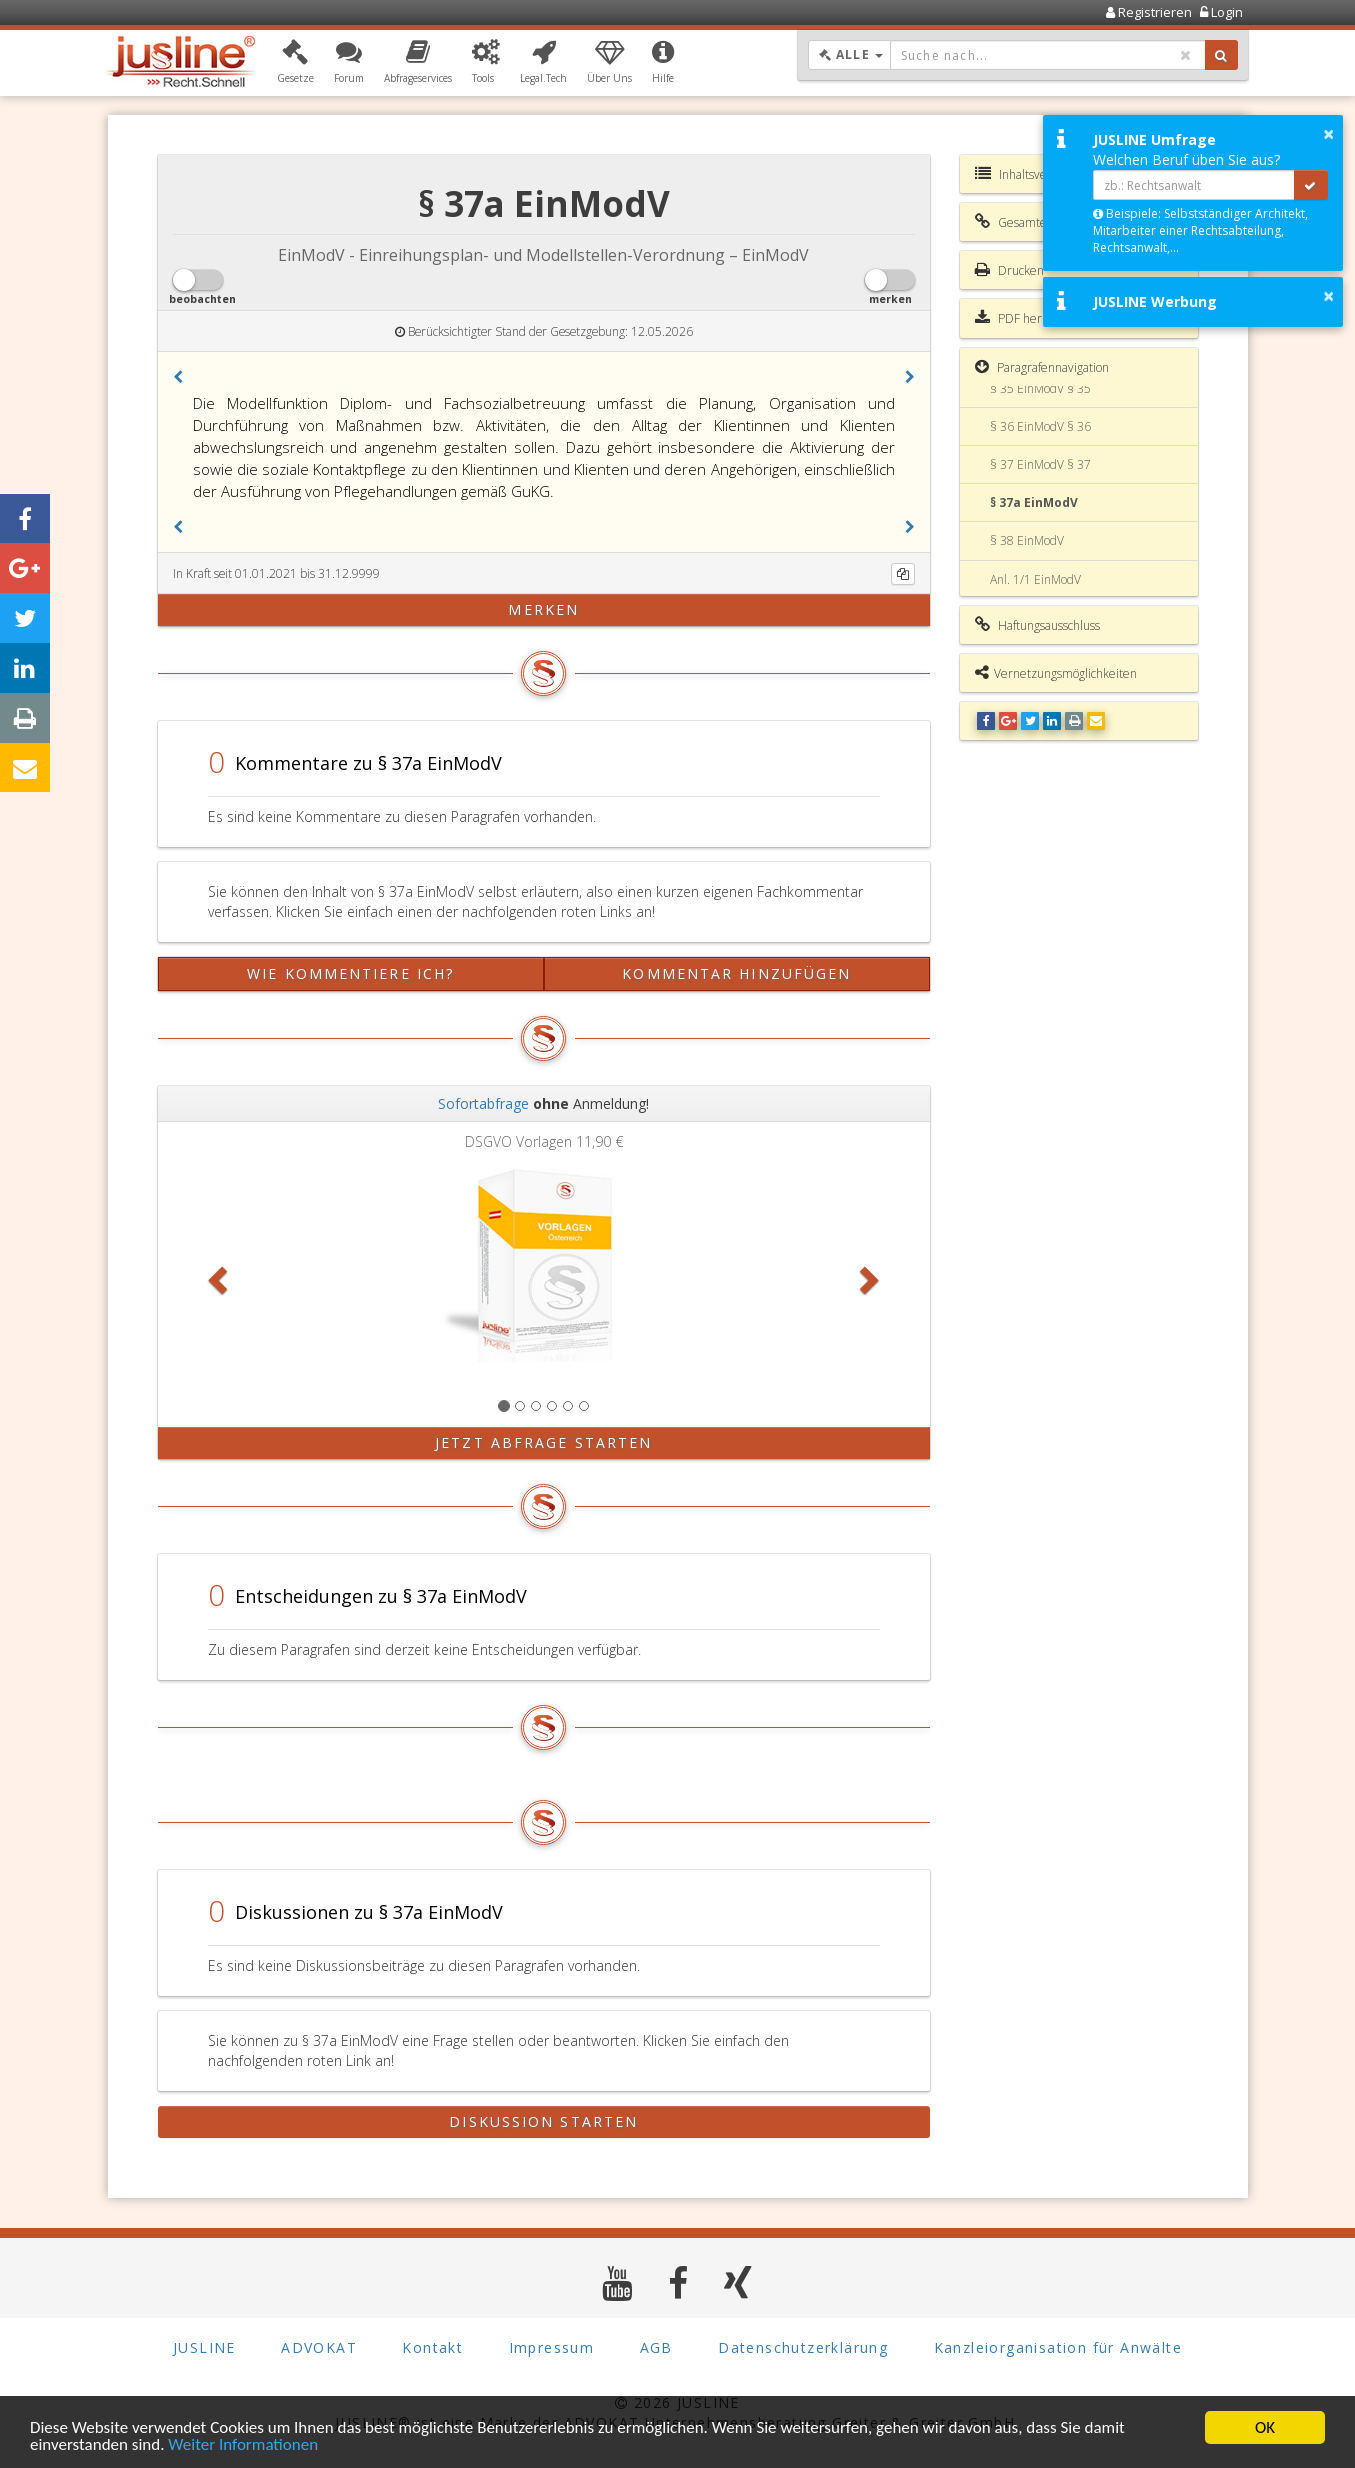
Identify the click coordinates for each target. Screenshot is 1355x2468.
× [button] (1328, 134)
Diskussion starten (543, 2121)
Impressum (552, 2347)
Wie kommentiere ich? (350, 973)
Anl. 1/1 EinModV (1035, 579)
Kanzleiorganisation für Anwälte (1058, 2347)
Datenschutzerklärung (803, 2347)
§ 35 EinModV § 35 (1040, 388)
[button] (295, 63)
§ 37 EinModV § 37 (1040, 464)
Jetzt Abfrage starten (543, 1442)
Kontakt (432, 2347)
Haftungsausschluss (1037, 625)
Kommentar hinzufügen (736, 973)
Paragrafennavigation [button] (1042, 367)
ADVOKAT (319, 2347)
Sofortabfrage (483, 1103)
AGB (656, 2347)
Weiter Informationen (243, 2445)
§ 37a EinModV (1034, 502)
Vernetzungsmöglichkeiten (1056, 673)
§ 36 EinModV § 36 (1040, 426)
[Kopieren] (903, 574)
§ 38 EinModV (1027, 540)
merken (543, 609)
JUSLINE (204, 2347)
